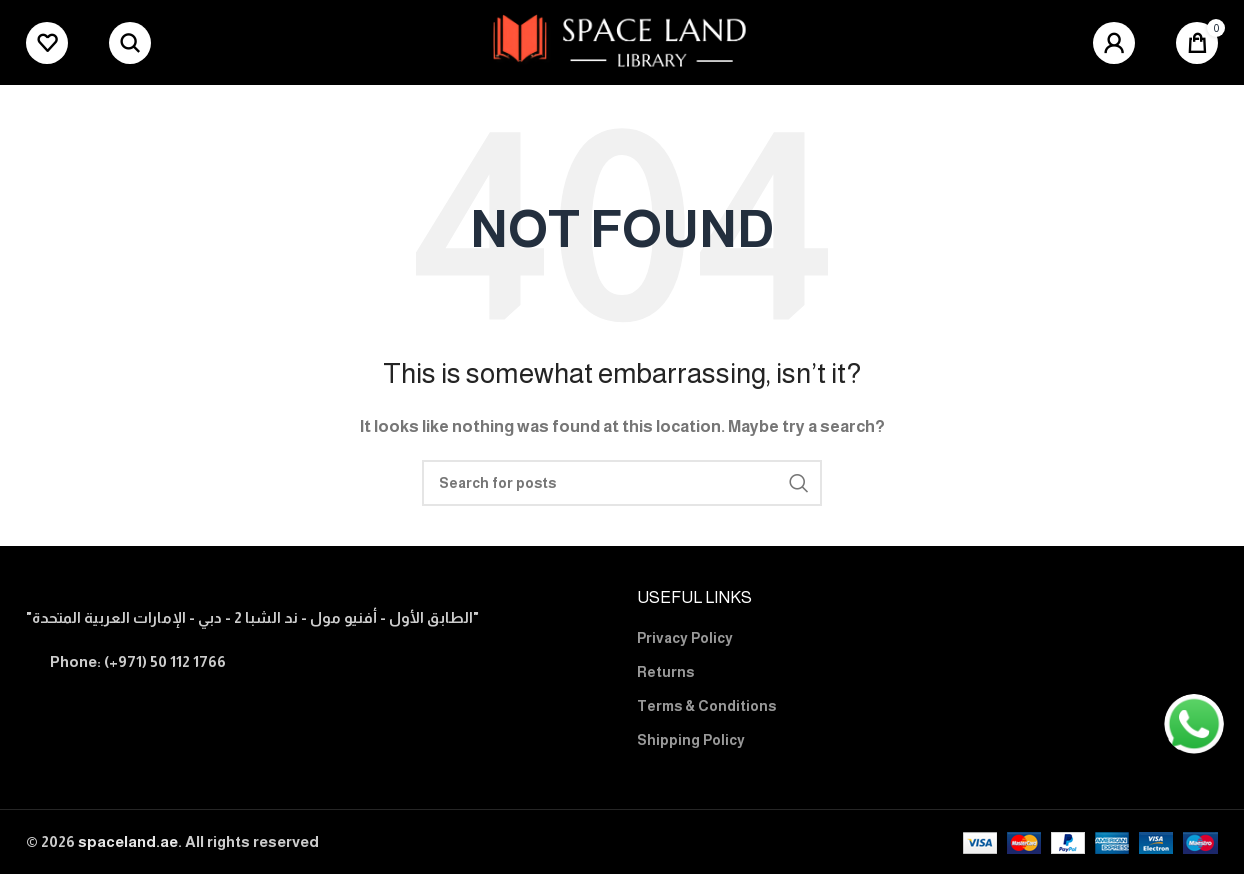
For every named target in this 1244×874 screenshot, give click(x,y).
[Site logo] (622, 40)
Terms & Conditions (706, 706)
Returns (665, 672)
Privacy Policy (685, 638)
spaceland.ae (128, 841)
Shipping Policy (691, 740)
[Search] (130, 43)
